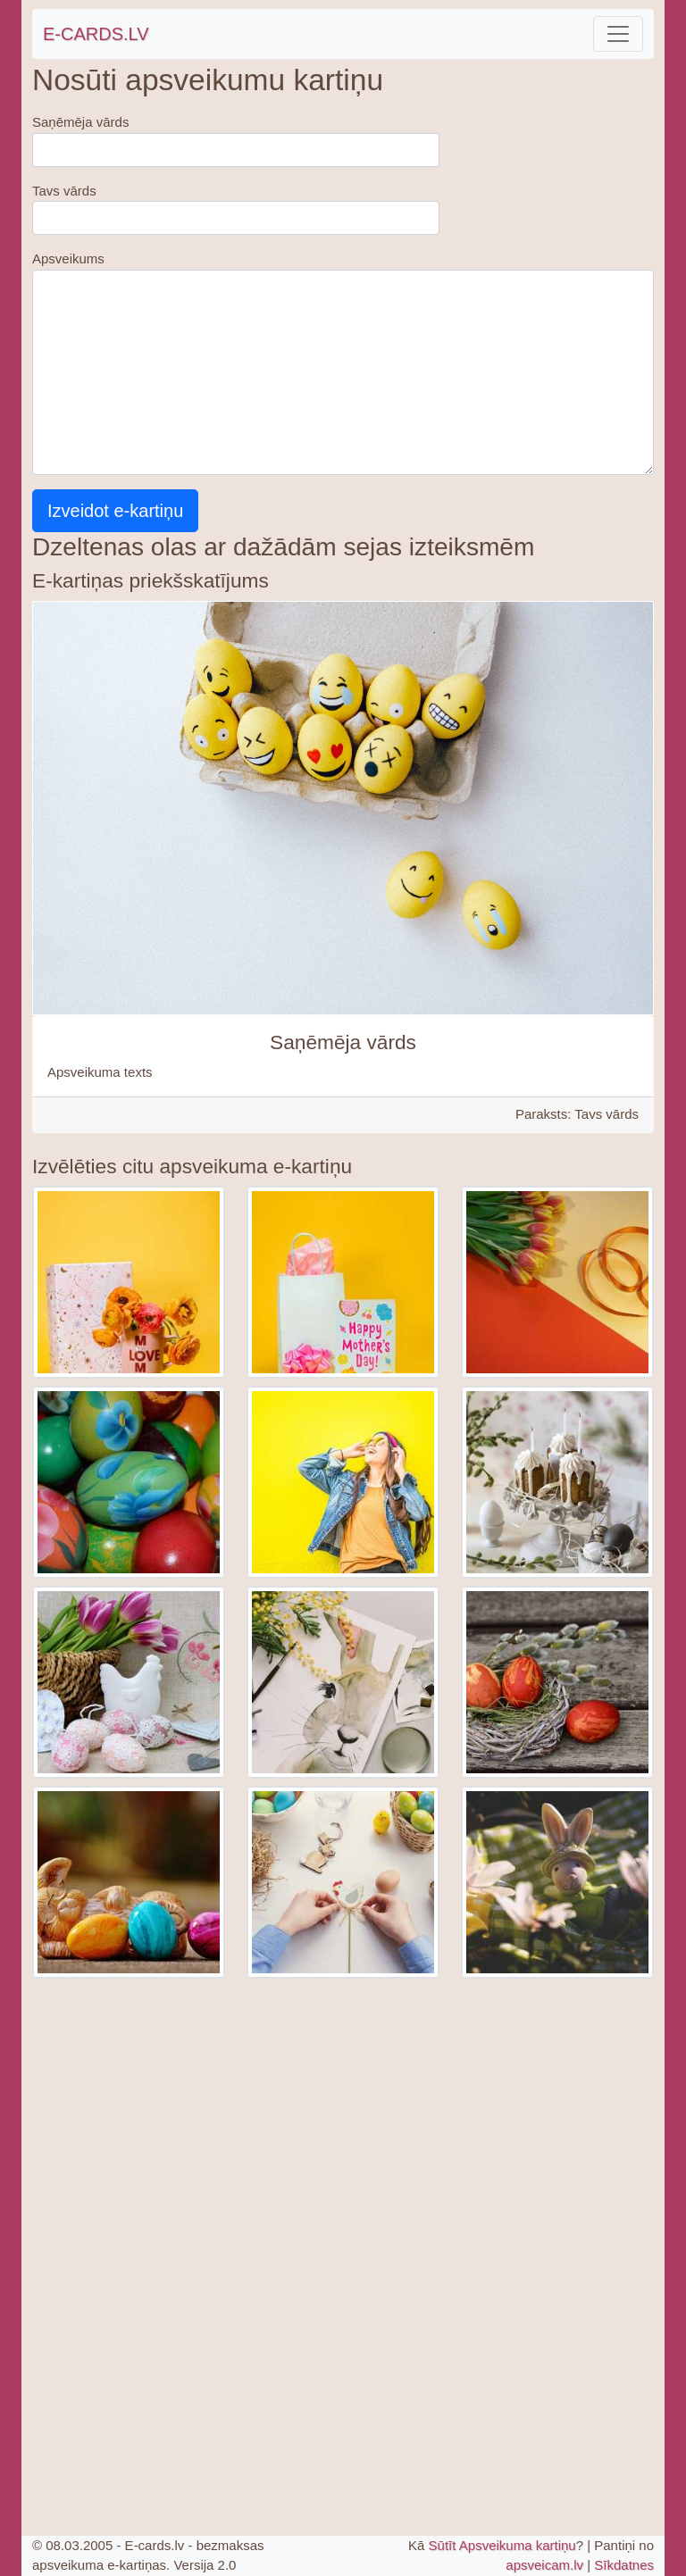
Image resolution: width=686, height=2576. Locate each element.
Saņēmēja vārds (80, 121)
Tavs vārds (64, 190)
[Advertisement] (343, 2111)
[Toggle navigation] (618, 34)
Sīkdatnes (624, 2564)
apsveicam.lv (544, 2564)
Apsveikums (68, 258)
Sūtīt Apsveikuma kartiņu (502, 2545)
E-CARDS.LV (96, 34)
